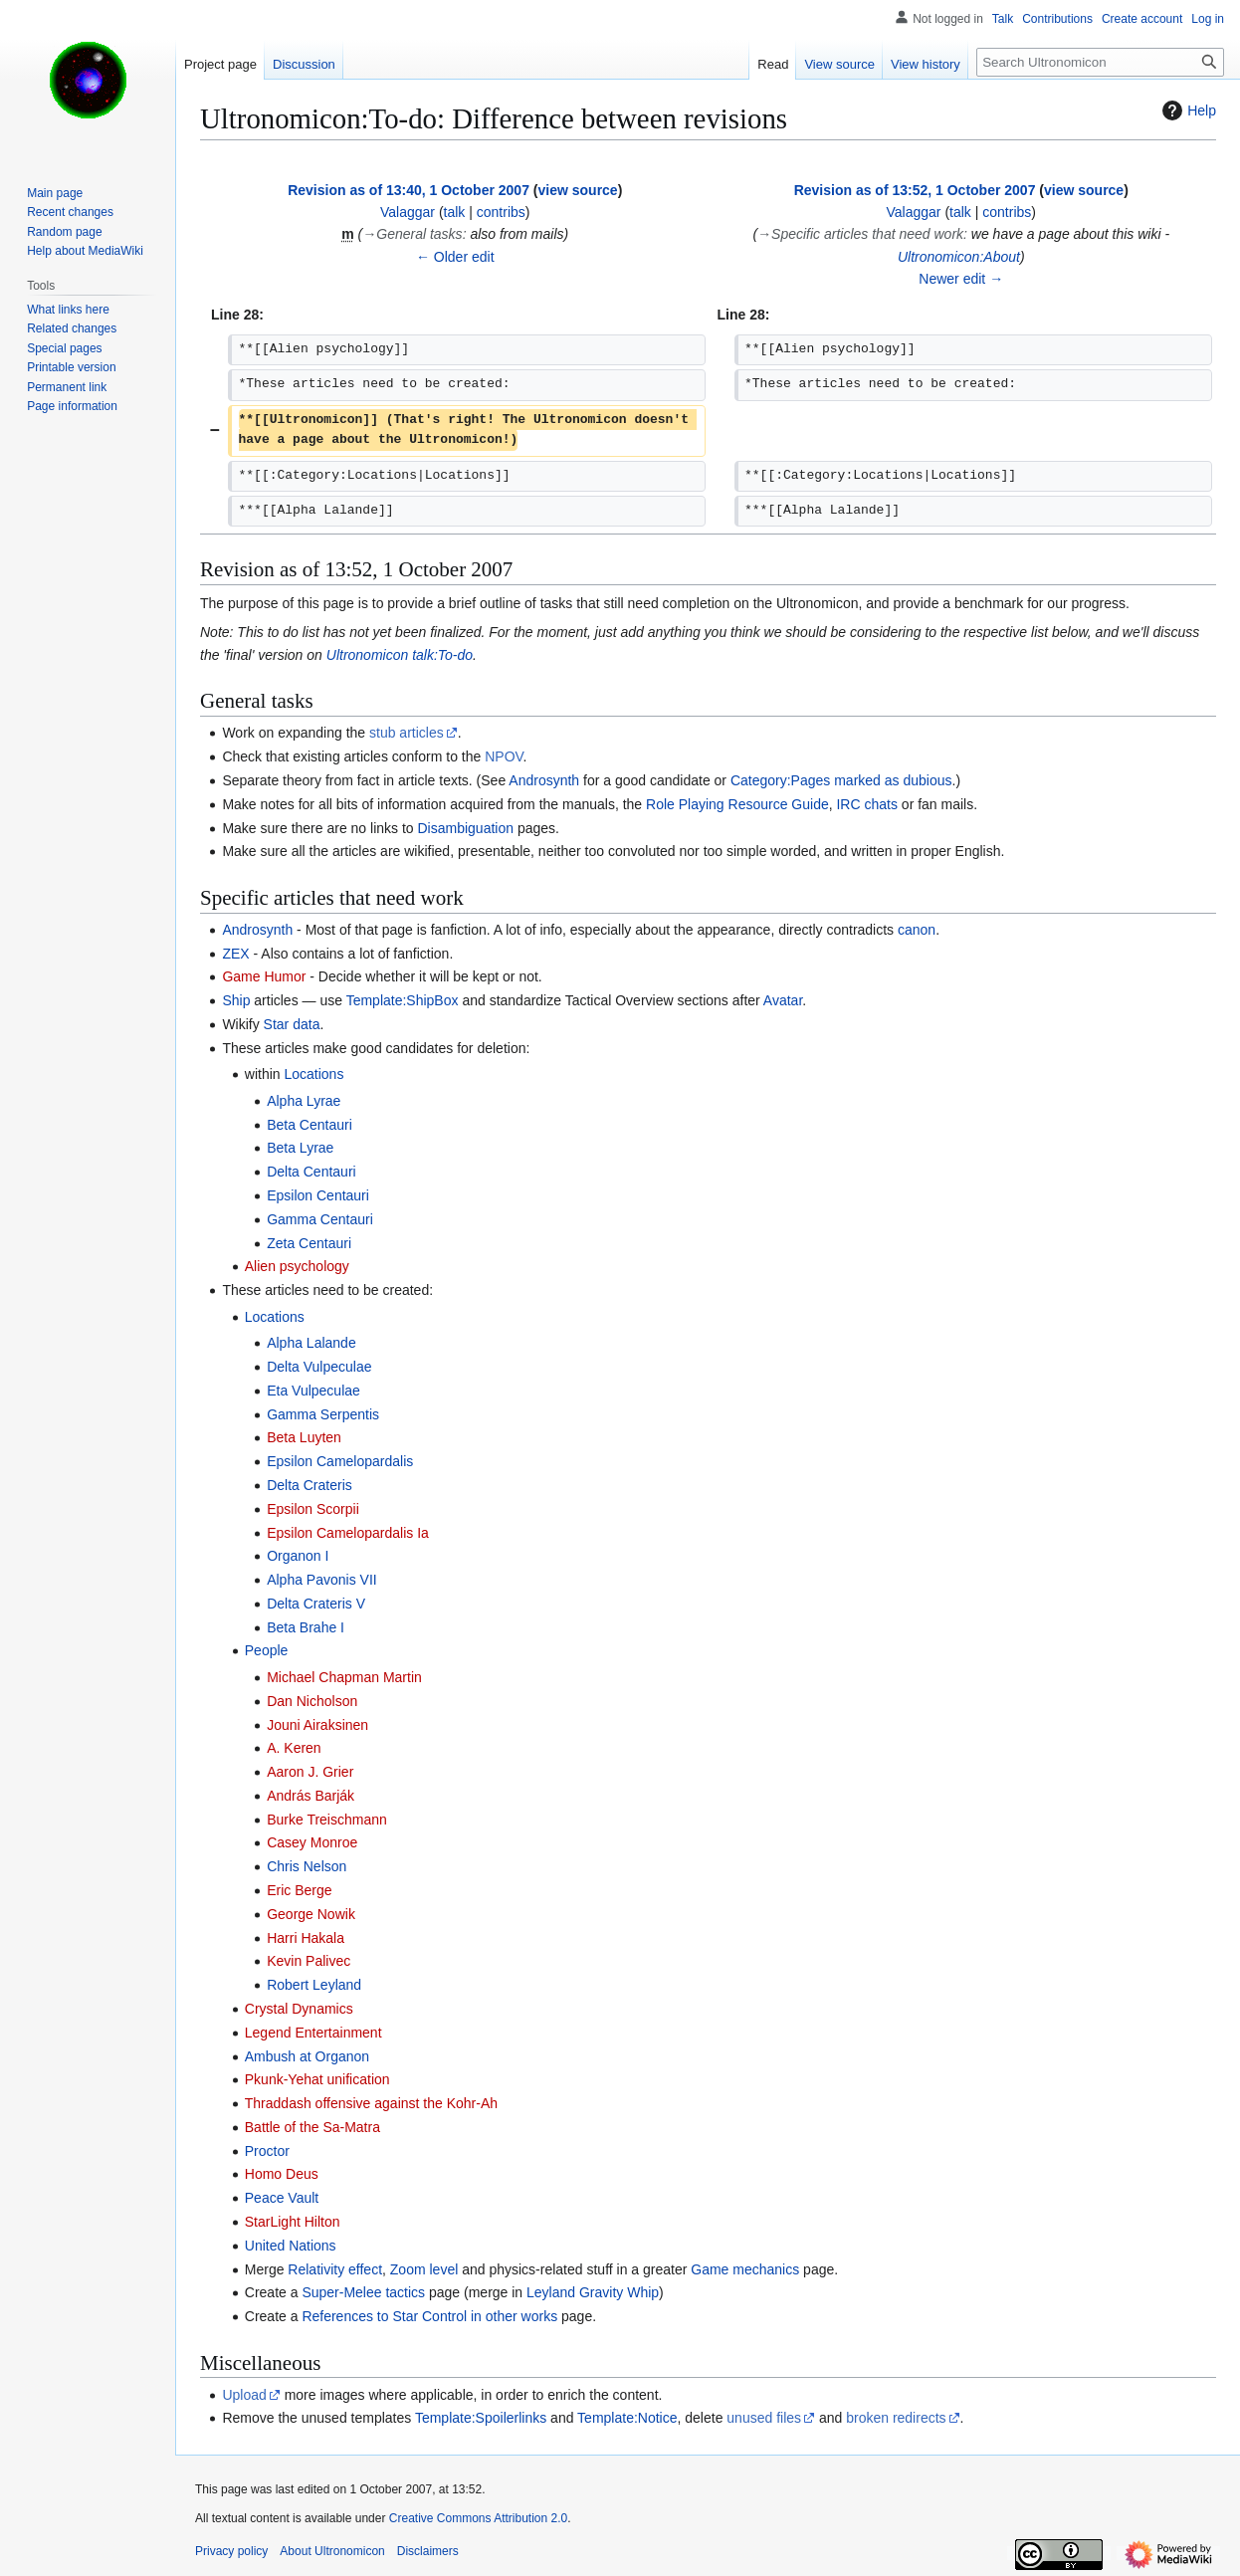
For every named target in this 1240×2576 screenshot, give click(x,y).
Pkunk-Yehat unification (317, 2079)
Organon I (297, 1556)
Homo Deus (281, 2174)
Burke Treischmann (327, 1819)
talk (455, 212)
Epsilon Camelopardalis (340, 1461)
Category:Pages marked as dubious (841, 780)
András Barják (310, 1796)
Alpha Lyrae (303, 1101)
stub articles (406, 733)
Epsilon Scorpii (313, 1509)
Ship (236, 1000)
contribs (501, 212)
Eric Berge (299, 1890)
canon (916, 930)
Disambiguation (466, 828)
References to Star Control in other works (429, 2316)
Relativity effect (335, 2269)
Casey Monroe (312, 1842)
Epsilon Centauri (318, 1195)
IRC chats (866, 804)
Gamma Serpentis (323, 1414)
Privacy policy (231, 2551)
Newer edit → (961, 279)
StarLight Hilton (292, 2222)
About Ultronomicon (332, 2551)
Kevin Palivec (308, 1961)
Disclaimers (428, 2551)
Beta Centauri (309, 1125)
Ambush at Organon (307, 2056)
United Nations (290, 2246)
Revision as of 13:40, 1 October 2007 (408, 190)
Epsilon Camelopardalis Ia (348, 1533)
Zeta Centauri (309, 1243)
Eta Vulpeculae (313, 1390)
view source (578, 190)
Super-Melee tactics (363, 2292)
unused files (763, 2418)
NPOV (503, 756)
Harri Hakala (305, 1938)
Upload (244, 2395)
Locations (313, 1074)
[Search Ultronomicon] (1100, 62)
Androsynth (544, 780)
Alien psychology (297, 1266)
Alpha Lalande (311, 1343)
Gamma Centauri (320, 1219)
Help (1186, 110)
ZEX (235, 954)
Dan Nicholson (312, 1701)
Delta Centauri (311, 1172)
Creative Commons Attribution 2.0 (478, 2518)
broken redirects (895, 2418)
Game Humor (264, 976)
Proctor (267, 2151)
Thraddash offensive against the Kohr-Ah (371, 2103)
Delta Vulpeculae (319, 1367)
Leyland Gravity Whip (592, 2292)
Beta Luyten (304, 1437)
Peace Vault (281, 2198)
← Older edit (455, 257)
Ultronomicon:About (959, 257)
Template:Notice (627, 2418)
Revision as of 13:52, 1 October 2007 (915, 190)
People (267, 1650)
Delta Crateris (309, 1485)
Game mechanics (745, 2269)
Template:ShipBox (402, 1000)
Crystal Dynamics (299, 2009)
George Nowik (311, 1914)
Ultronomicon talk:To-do (399, 655)
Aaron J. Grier (310, 1772)
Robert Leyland (314, 1985)
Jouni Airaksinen (317, 1725)
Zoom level (424, 2269)
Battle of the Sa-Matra (312, 2127)
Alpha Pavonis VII (322, 1580)
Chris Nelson (306, 1866)
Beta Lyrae (300, 1148)
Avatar (782, 1000)
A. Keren (293, 1748)
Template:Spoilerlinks (480, 2418)
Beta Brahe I (305, 1627)
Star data (292, 1024)
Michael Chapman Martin (344, 1677)
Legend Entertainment (313, 2032)
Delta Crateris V (316, 1603)
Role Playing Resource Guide (737, 804)
